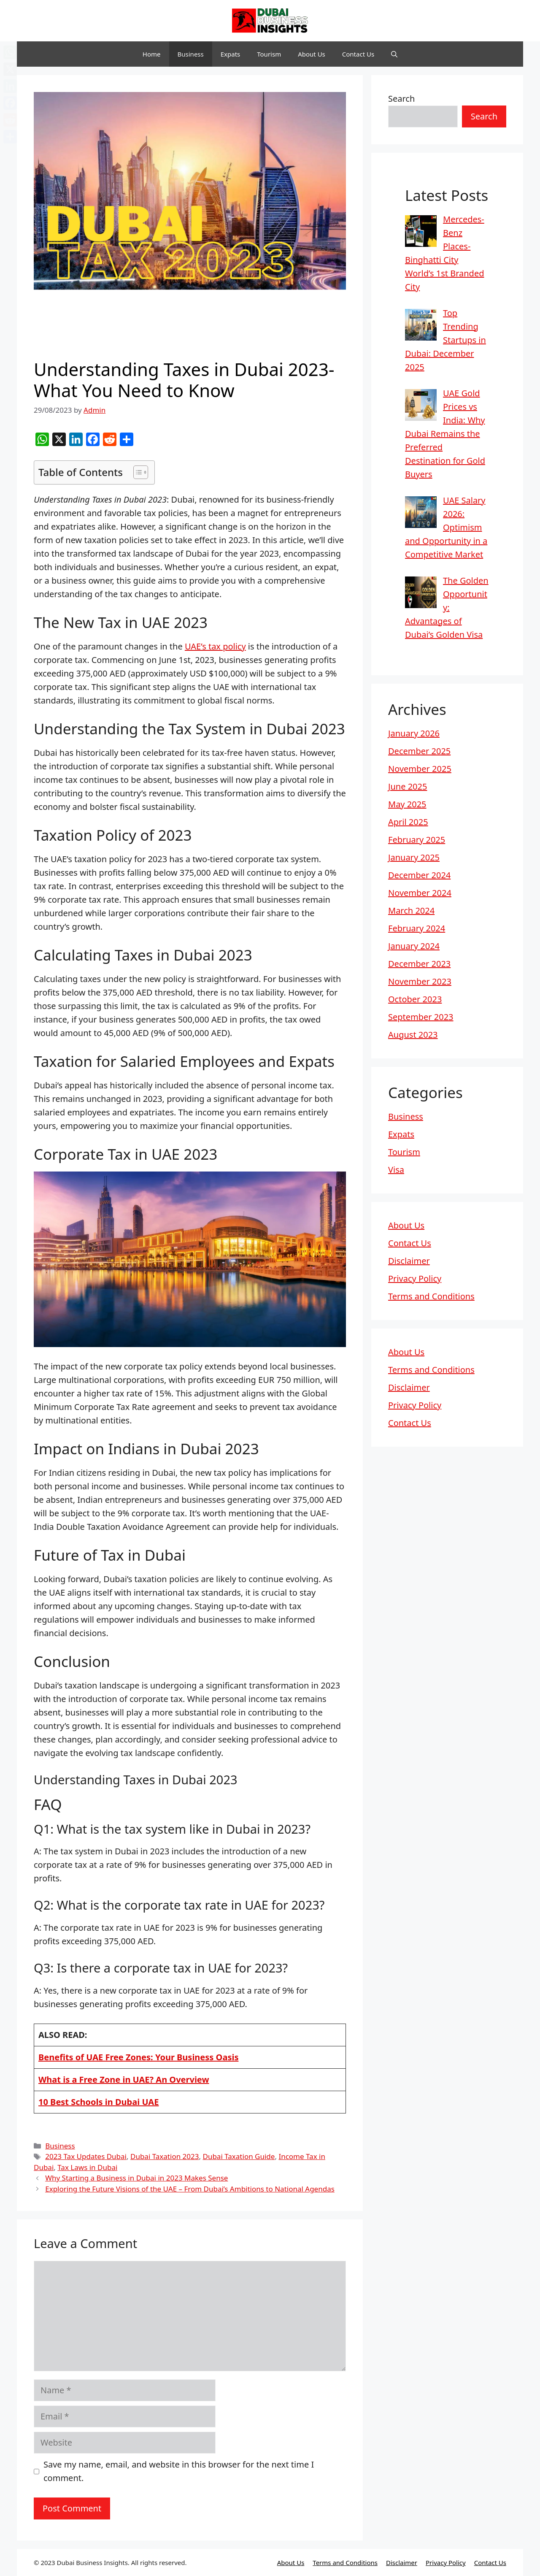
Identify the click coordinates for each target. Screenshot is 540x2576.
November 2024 (419, 892)
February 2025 (416, 839)
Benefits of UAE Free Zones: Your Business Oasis (138, 2057)
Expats (230, 54)
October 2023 (415, 999)
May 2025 (407, 804)
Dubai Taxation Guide (239, 2156)
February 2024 (416, 928)
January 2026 (414, 733)
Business (191, 54)
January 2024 (414, 946)
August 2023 (413, 1034)
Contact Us (358, 54)
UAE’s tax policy (215, 646)
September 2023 (421, 1017)
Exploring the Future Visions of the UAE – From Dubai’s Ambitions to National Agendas (190, 2189)
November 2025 (419, 768)
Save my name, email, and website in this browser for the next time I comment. (178, 2471)
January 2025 (414, 857)
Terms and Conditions (431, 1296)
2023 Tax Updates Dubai (86, 2156)
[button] (394, 54)
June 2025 (407, 786)
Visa (396, 1169)
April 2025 (408, 822)
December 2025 (419, 751)
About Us (311, 54)
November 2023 (419, 981)
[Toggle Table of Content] (136, 472)
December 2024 (419, 875)
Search (401, 98)
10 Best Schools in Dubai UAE (98, 2102)
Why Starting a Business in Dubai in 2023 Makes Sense (136, 2178)
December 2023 (419, 963)
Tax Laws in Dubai (87, 2167)
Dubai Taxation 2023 (164, 2156)
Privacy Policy (414, 1278)
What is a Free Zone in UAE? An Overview (123, 2079)
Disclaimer (409, 1260)
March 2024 (411, 910)
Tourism (269, 54)
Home (152, 54)
